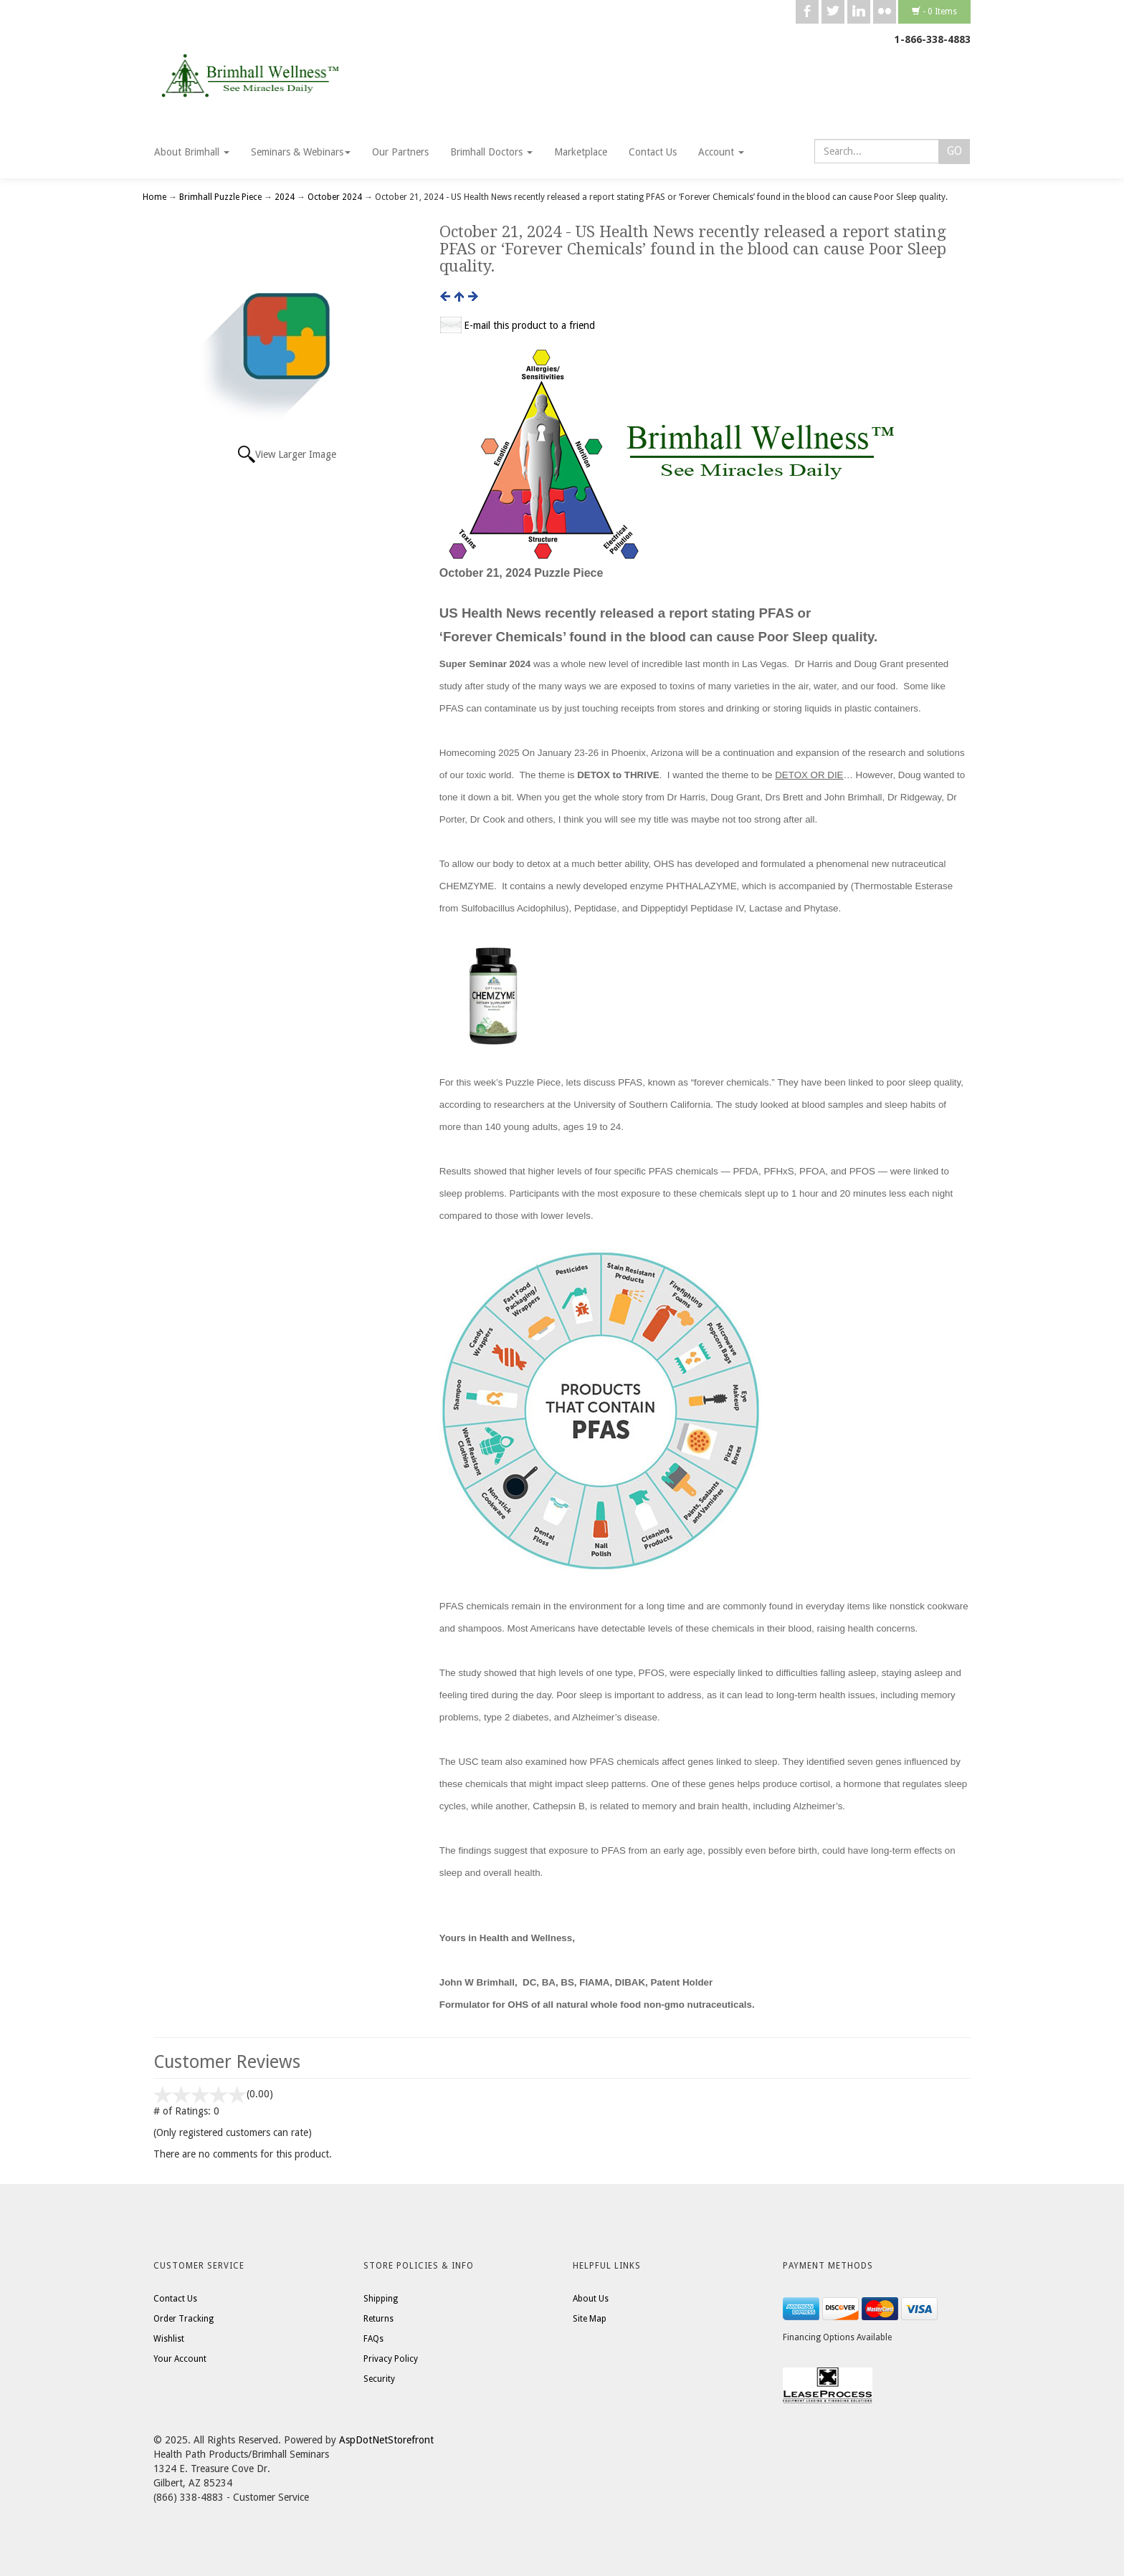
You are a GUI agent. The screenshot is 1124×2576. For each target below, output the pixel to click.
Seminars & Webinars (301, 152)
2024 (285, 197)
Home (155, 197)
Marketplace (580, 152)
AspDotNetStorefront (386, 2440)
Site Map (589, 2319)
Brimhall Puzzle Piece (220, 197)
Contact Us (653, 152)
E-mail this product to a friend (529, 325)
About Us (591, 2299)
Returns (378, 2319)
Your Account (179, 2359)
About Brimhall (191, 152)
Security (379, 2379)
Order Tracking (183, 2319)
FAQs (373, 2339)
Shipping (380, 2299)
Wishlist (168, 2339)
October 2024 (335, 197)
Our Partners (400, 152)
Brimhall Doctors (491, 152)
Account (721, 152)
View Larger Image (295, 454)
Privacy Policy (390, 2359)
